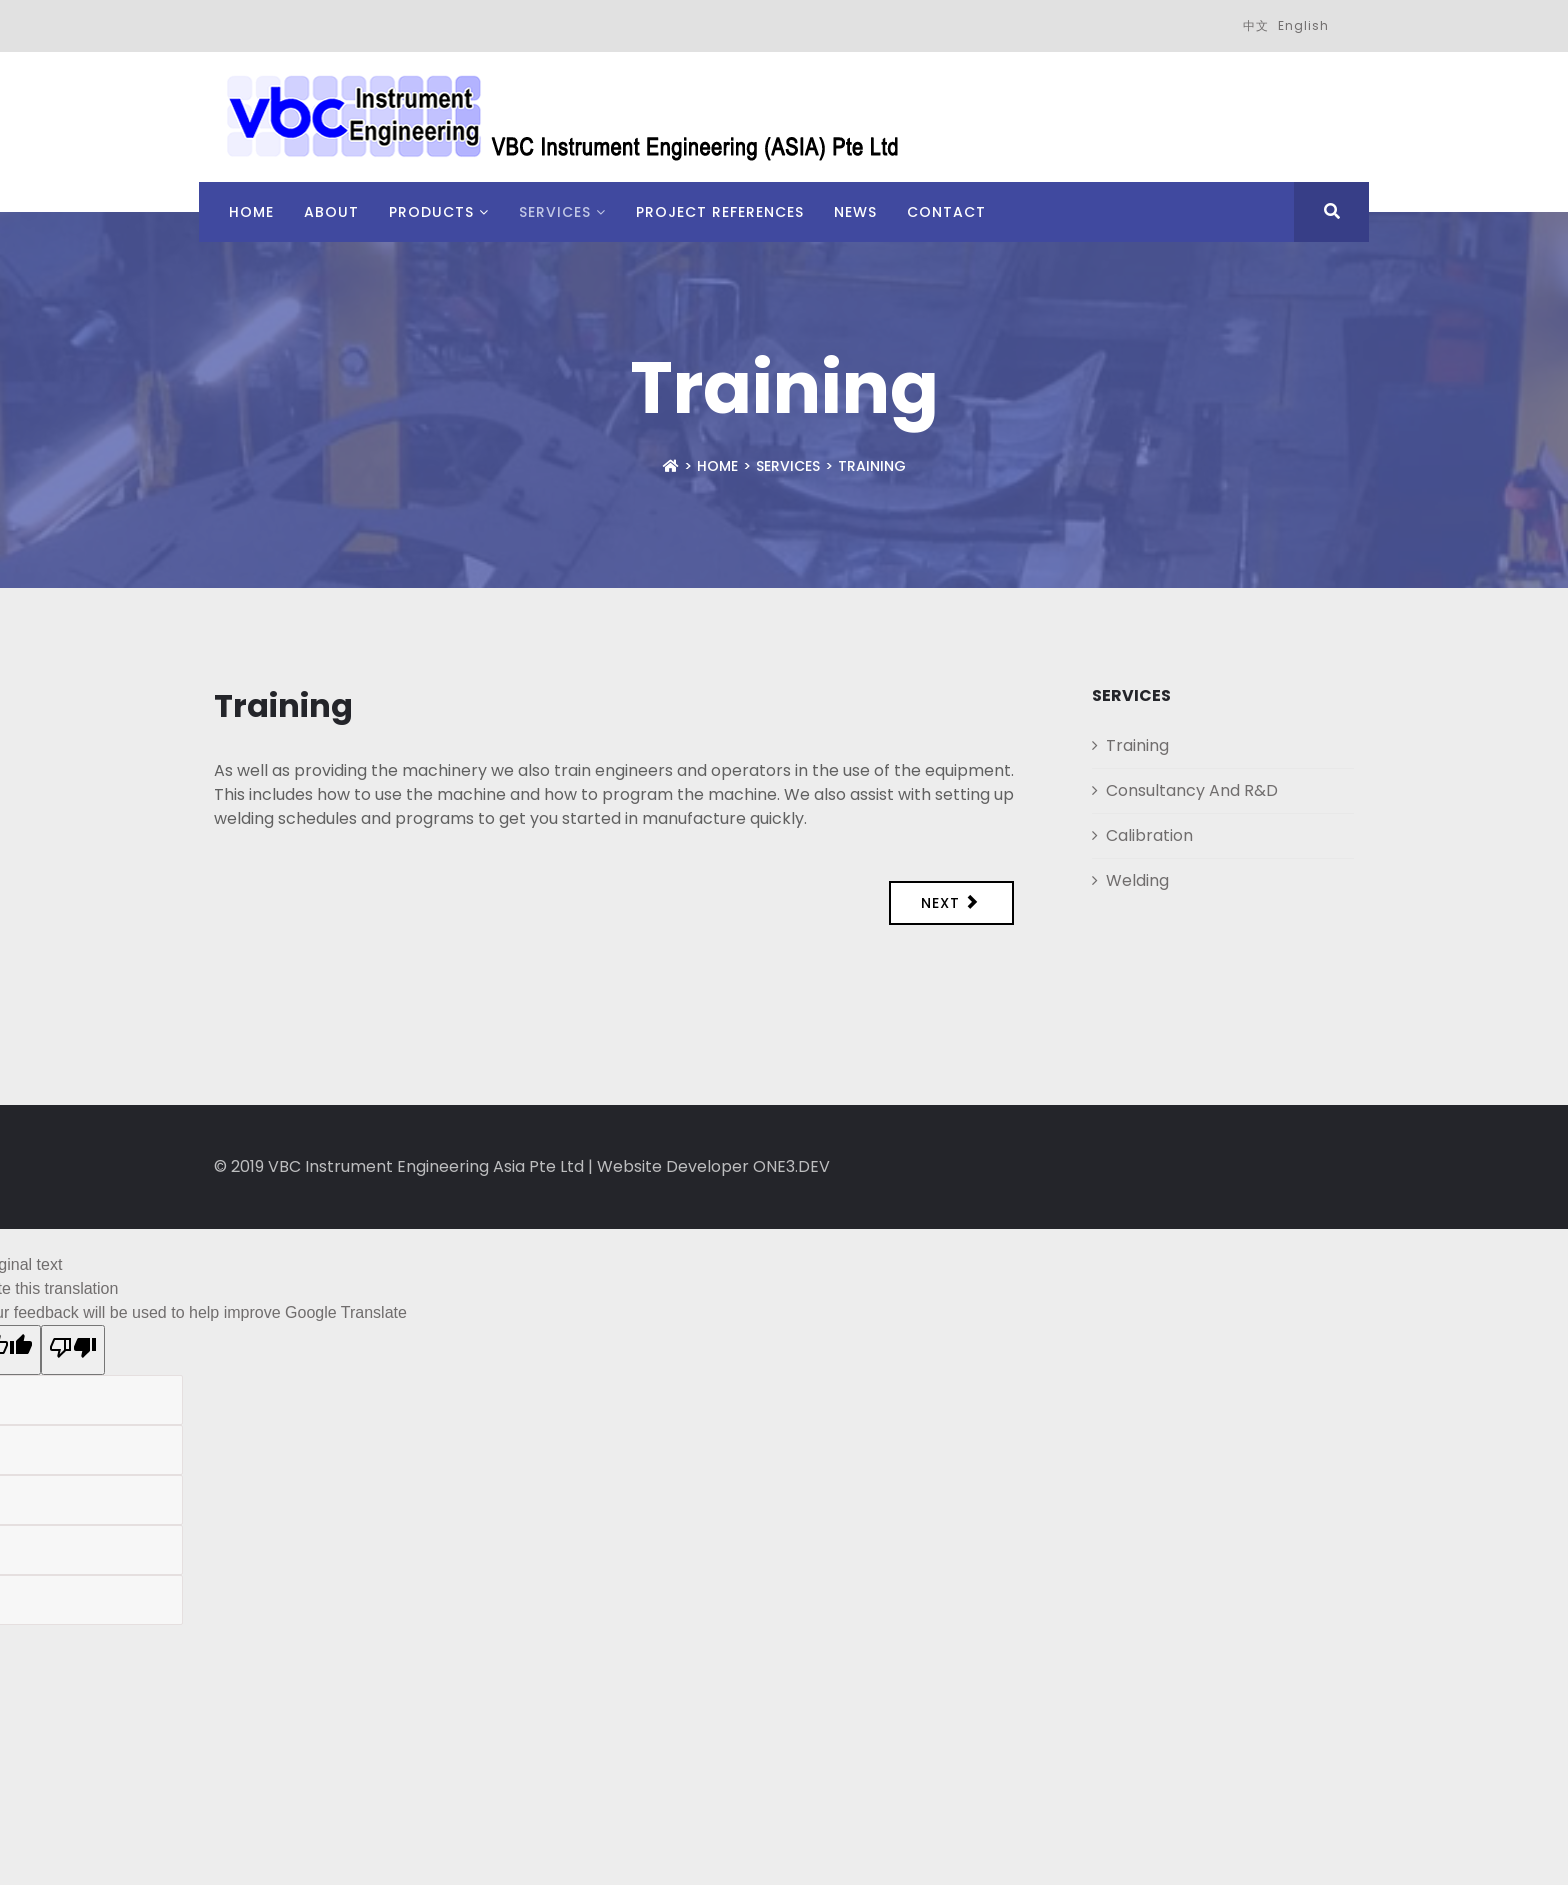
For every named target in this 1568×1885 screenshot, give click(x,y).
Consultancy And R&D (1192, 790)
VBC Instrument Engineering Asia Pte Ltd (426, 1166)
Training (1137, 745)
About (331, 212)
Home (251, 212)
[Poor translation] (73, 1350)
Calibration (1149, 835)
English (1303, 25)
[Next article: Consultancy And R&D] (952, 903)
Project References (720, 212)
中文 (1256, 25)
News (855, 212)
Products (431, 212)
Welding (1137, 880)
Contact (946, 212)
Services (555, 212)
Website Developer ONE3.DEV (713, 1166)
